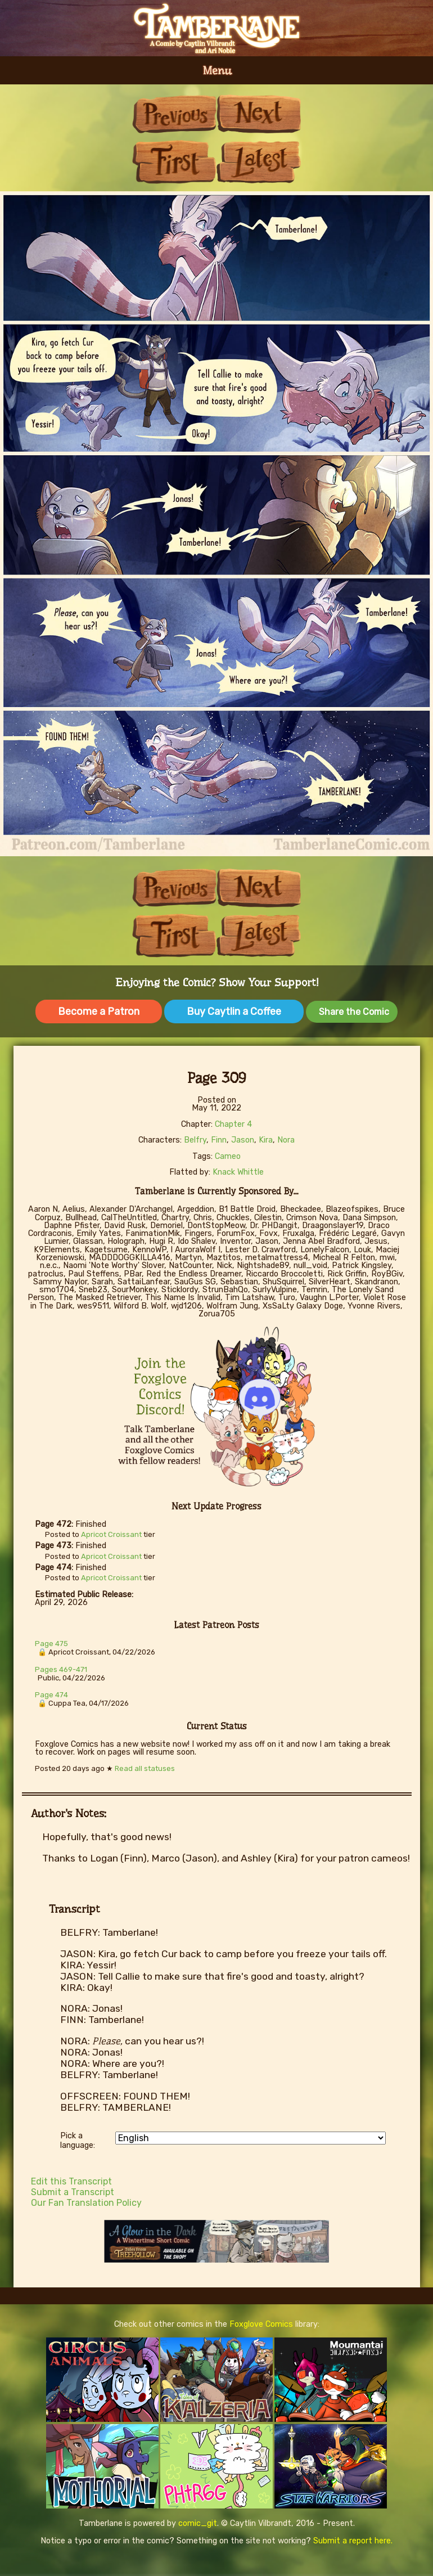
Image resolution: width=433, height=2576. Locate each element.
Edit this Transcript (71, 2181)
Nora (286, 1140)
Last (258, 162)
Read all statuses (145, 1768)
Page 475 (51, 1643)
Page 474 (51, 1695)
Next (258, 114)
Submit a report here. (353, 2541)
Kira (266, 1140)
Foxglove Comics (261, 2324)
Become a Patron (98, 1011)
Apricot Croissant (111, 1534)
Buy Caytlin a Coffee (234, 1011)
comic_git (197, 2523)
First (174, 162)
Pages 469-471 (61, 1669)
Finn (219, 1140)
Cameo (228, 1156)
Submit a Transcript (72, 2192)
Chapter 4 (233, 1124)
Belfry (195, 1140)
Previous (174, 114)
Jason (242, 1140)
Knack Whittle (238, 1172)
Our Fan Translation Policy (86, 2202)
